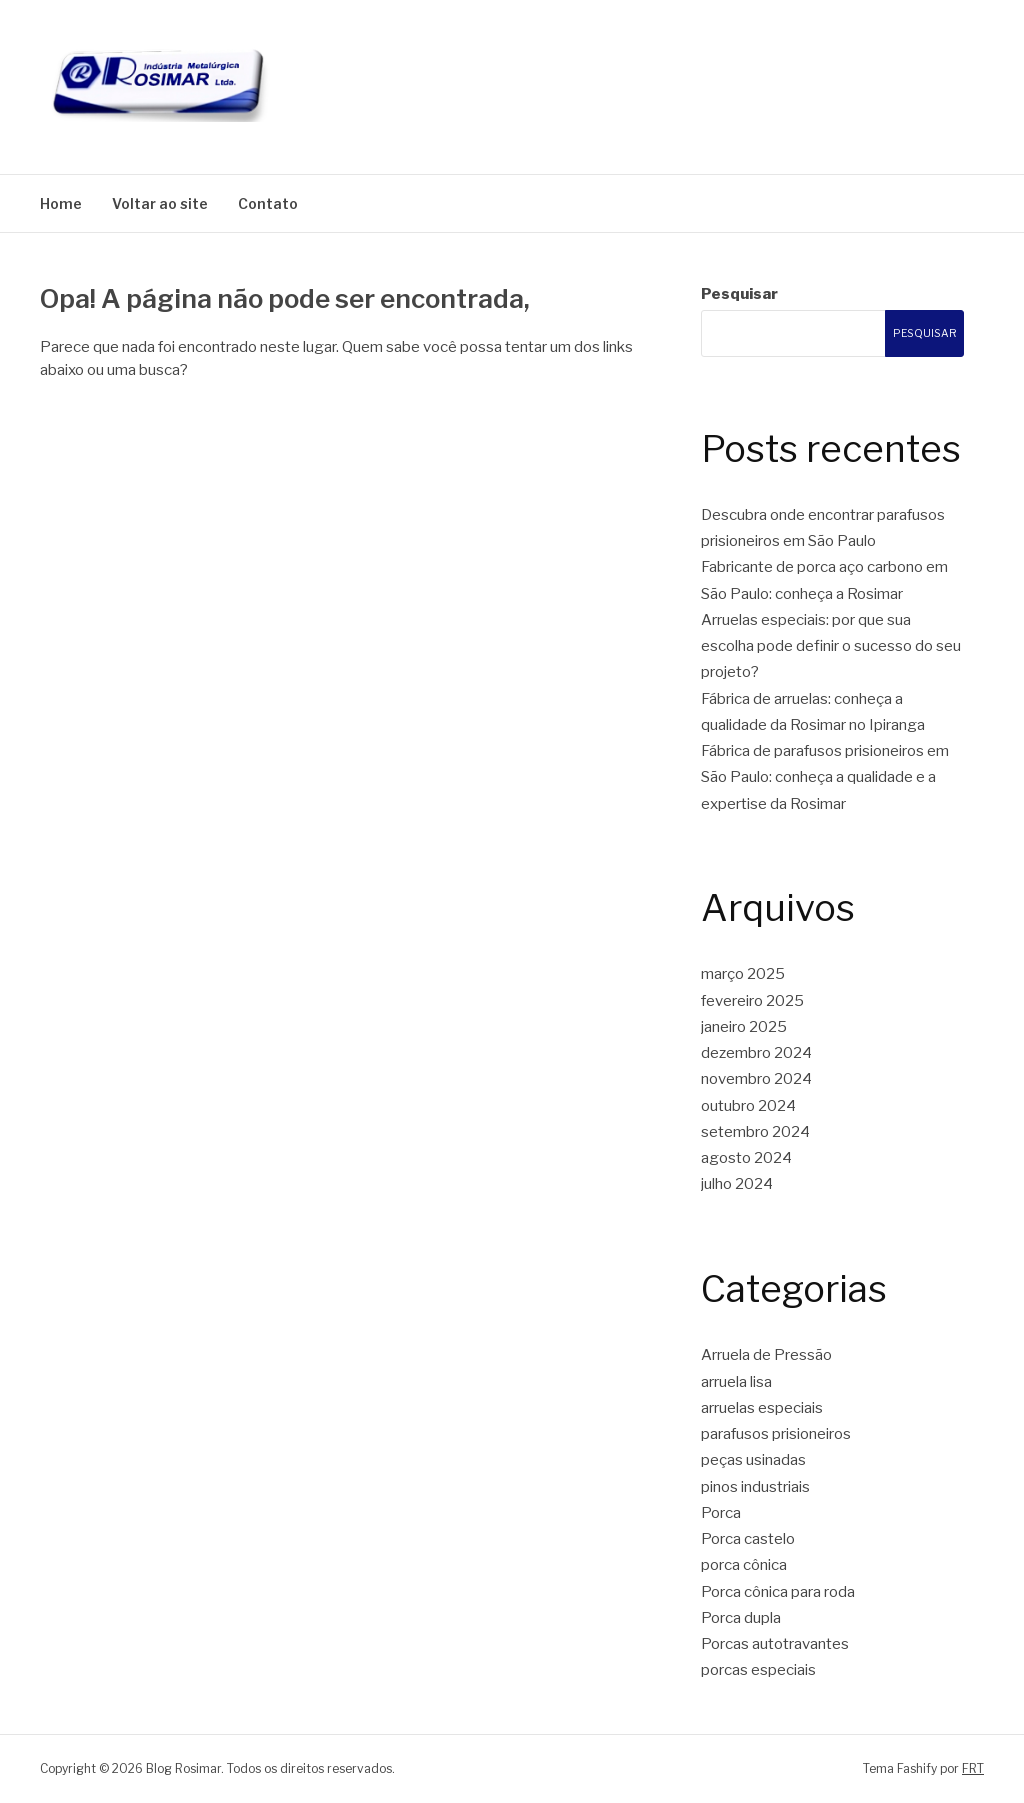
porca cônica (744, 1565)
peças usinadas (753, 1460)
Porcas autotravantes (775, 1644)
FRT (973, 1768)
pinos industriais (755, 1487)
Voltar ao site (160, 203)
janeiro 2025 (744, 1027)
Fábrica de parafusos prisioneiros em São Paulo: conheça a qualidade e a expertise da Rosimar (825, 777)
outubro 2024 (748, 1106)
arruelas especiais (762, 1408)
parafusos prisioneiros (776, 1434)
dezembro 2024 (756, 1053)
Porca (721, 1513)
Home (61, 203)
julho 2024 (737, 1184)
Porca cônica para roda (778, 1592)
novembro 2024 (756, 1079)
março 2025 (743, 974)
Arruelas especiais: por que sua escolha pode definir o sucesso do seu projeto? (831, 646)
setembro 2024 (755, 1132)
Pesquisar (739, 294)
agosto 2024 (746, 1158)
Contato (268, 203)
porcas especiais (758, 1670)
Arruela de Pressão (766, 1355)
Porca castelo (748, 1539)
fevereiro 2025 (752, 1001)
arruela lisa (736, 1382)
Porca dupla (741, 1618)
